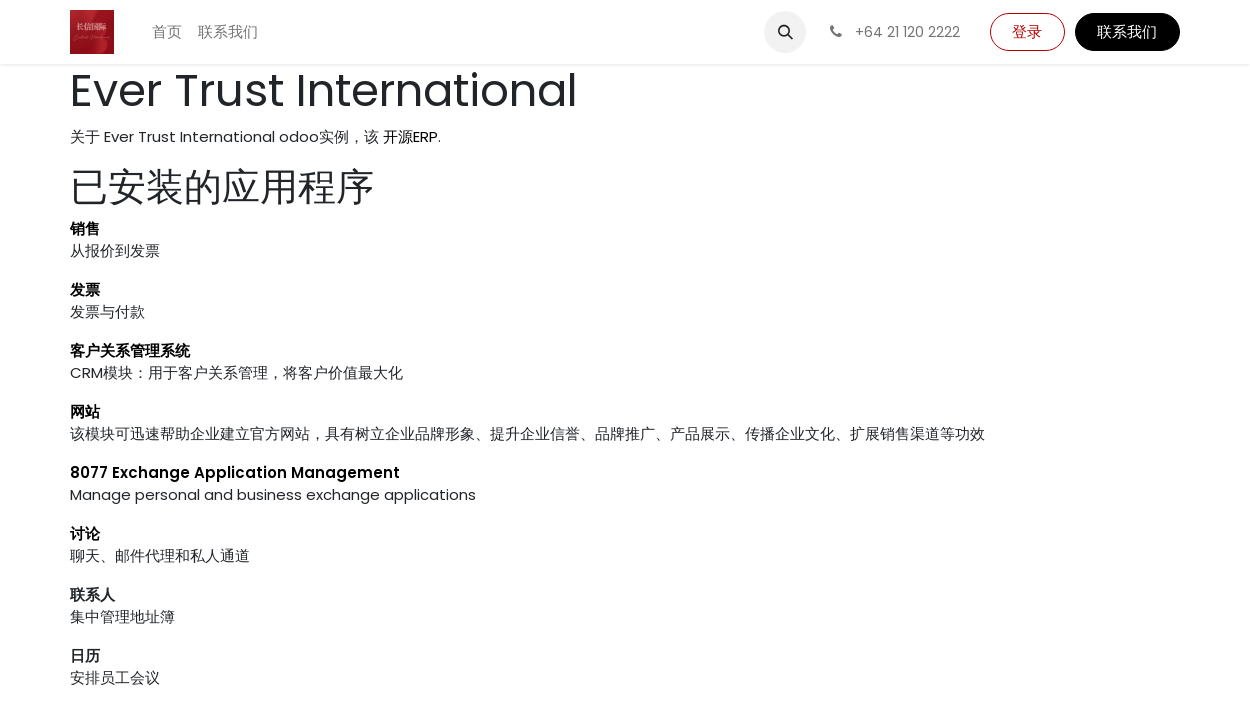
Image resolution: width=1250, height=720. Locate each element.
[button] (785, 32)
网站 (85, 411)
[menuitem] (167, 32)
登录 (1027, 31)
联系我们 (1127, 31)
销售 (85, 228)
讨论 (85, 533)
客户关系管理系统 (130, 350)
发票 (85, 289)
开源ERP (410, 136)
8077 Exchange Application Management (235, 472)
